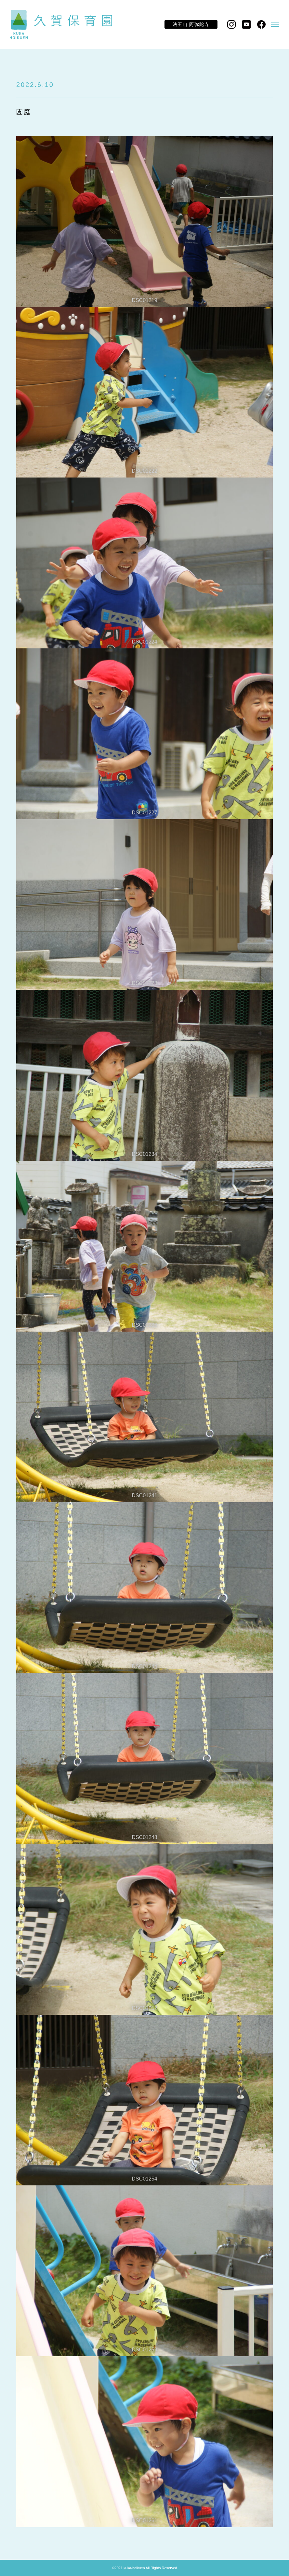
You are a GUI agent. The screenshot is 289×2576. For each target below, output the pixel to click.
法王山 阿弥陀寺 (191, 24)
